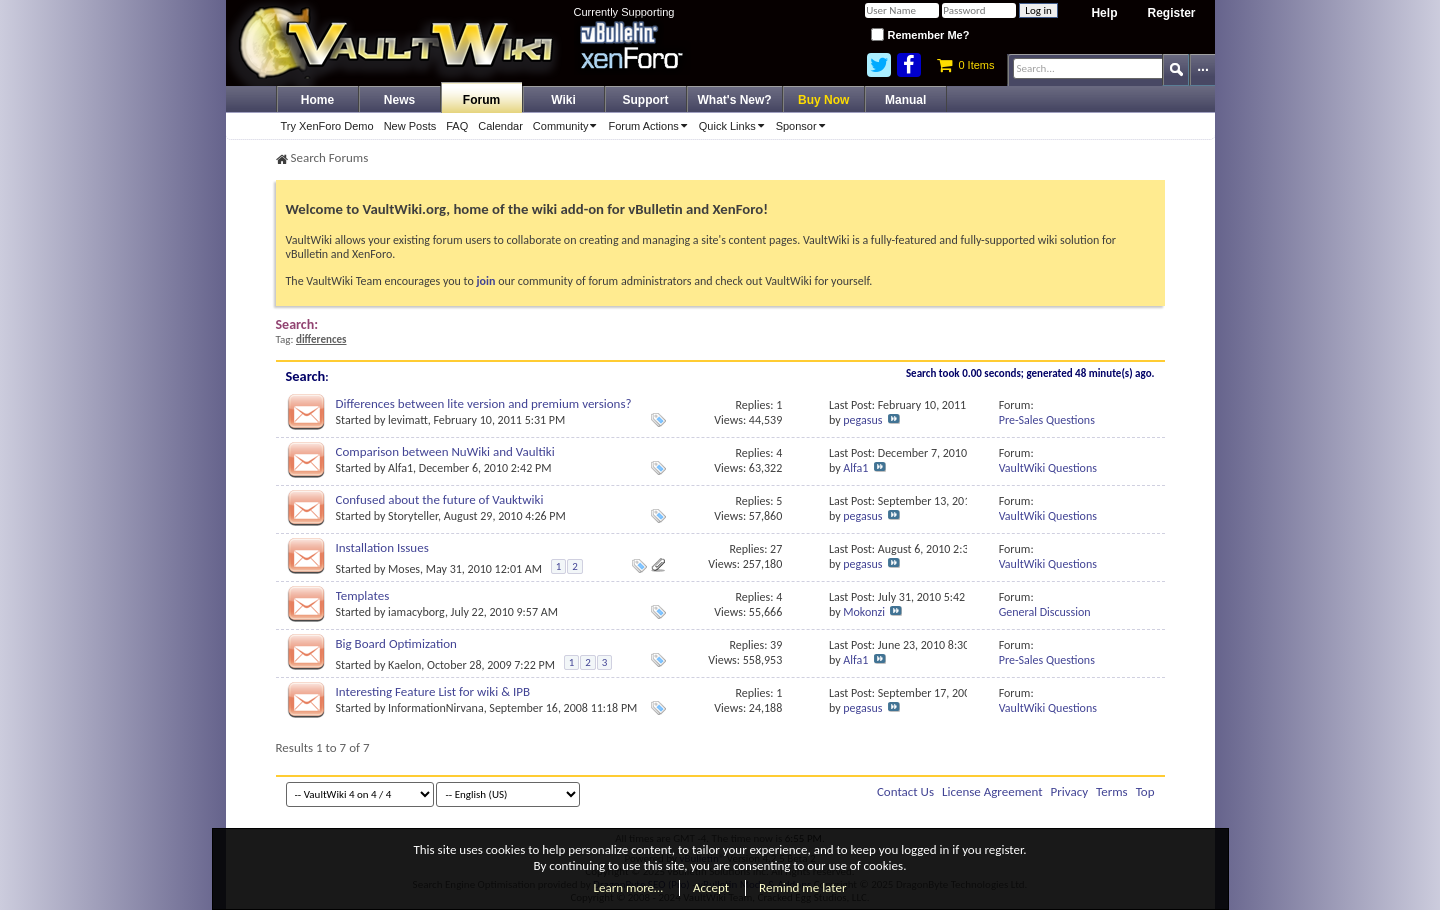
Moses (404, 569)
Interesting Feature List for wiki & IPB (433, 691)
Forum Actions (650, 126)
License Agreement (992, 791)
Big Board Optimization (396, 643)
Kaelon (404, 665)
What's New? (735, 100)
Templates (363, 595)
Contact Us (905, 791)
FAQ (457, 126)
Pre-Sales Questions (1047, 420)
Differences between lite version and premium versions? (484, 403)
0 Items (965, 65)
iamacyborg (416, 612)
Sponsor (804, 126)
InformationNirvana (436, 708)
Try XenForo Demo (327, 126)
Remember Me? (920, 35)
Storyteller (413, 516)
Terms (1112, 791)
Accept (711, 887)
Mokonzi (864, 612)
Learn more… (629, 887)
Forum (481, 100)
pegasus (862, 420)
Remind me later (802, 887)
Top (1145, 791)
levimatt (408, 420)
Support (646, 100)
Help (1104, 13)
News (399, 100)
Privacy (1070, 791)
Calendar (500, 126)
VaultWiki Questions (1048, 468)
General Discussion (1045, 612)
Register (1171, 13)
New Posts (410, 126)
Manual (905, 100)
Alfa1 (400, 468)
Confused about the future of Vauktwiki (440, 499)
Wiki (563, 100)
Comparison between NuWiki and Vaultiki (445, 451)
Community (568, 126)
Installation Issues (382, 547)
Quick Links (735, 126)
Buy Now (823, 100)
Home (317, 100)
